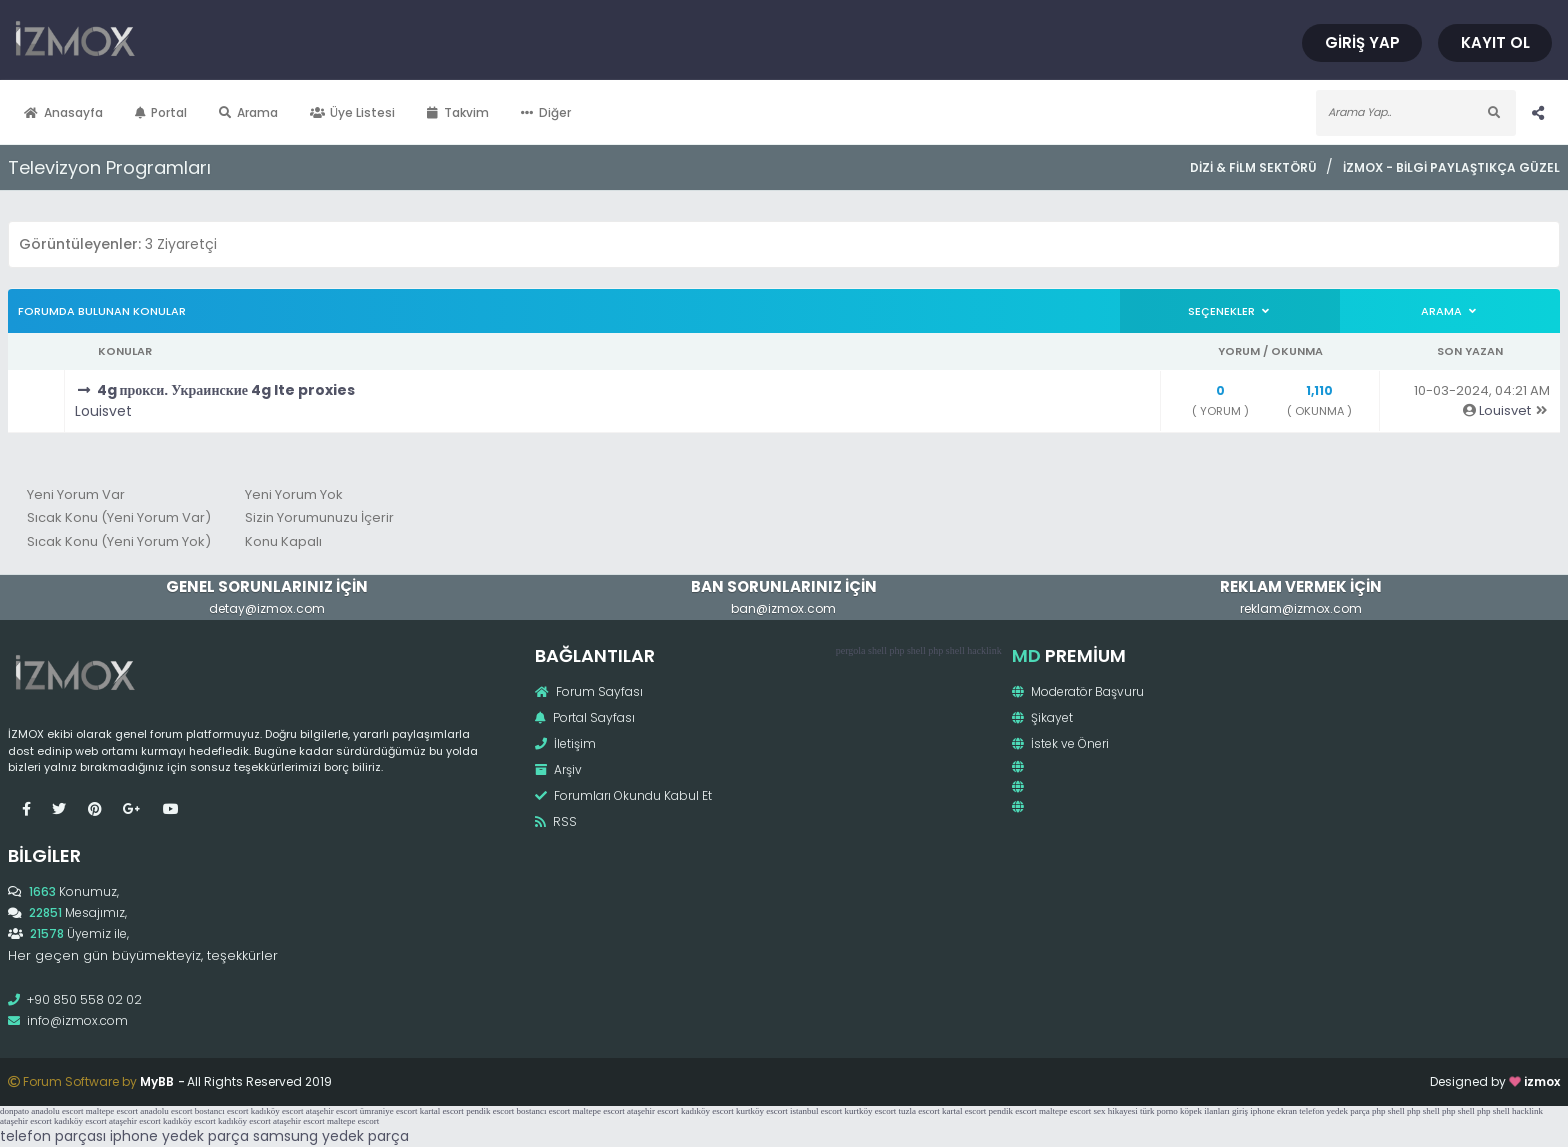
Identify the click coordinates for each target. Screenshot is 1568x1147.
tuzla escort (919, 1111)
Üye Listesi (353, 112)
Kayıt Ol (1495, 42)
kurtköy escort (762, 1111)
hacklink (984, 650)
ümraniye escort (389, 1111)
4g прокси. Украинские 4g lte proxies (226, 390)
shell (877, 650)
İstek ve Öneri (1060, 743)
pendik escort (490, 1111)
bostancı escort (222, 1111)
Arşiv (558, 769)
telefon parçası (53, 1136)
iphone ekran (1273, 1111)
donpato (14, 1111)
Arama (248, 112)
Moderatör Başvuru (1078, 691)
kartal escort (442, 1111)
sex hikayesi (1115, 1111)
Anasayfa (63, 112)
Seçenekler (1230, 311)
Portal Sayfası (585, 717)
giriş (1240, 1111)
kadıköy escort (277, 1111)
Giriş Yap (1362, 42)
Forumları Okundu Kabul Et (623, 795)
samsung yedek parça (331, 1136)
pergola (851, 650)
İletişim (565, 743)
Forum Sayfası (589, 691)
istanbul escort (816, 1111)
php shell (907, 650)
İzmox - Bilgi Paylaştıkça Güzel (1451, 167)
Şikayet (1042, 717)
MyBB (157, 1081)
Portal (161, 112)
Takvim (458, 112)
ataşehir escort (332, 1111)
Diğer (546, 112)
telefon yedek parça (1334, 1111)
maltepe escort (112, 1111)
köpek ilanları (1205, 1111)
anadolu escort (57, 1111)
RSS (556, 821)
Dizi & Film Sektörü (1253, 167)
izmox (1542, 1081)
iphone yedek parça (179, 1136)
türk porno (1159, 1111)
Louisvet (103, 411)
